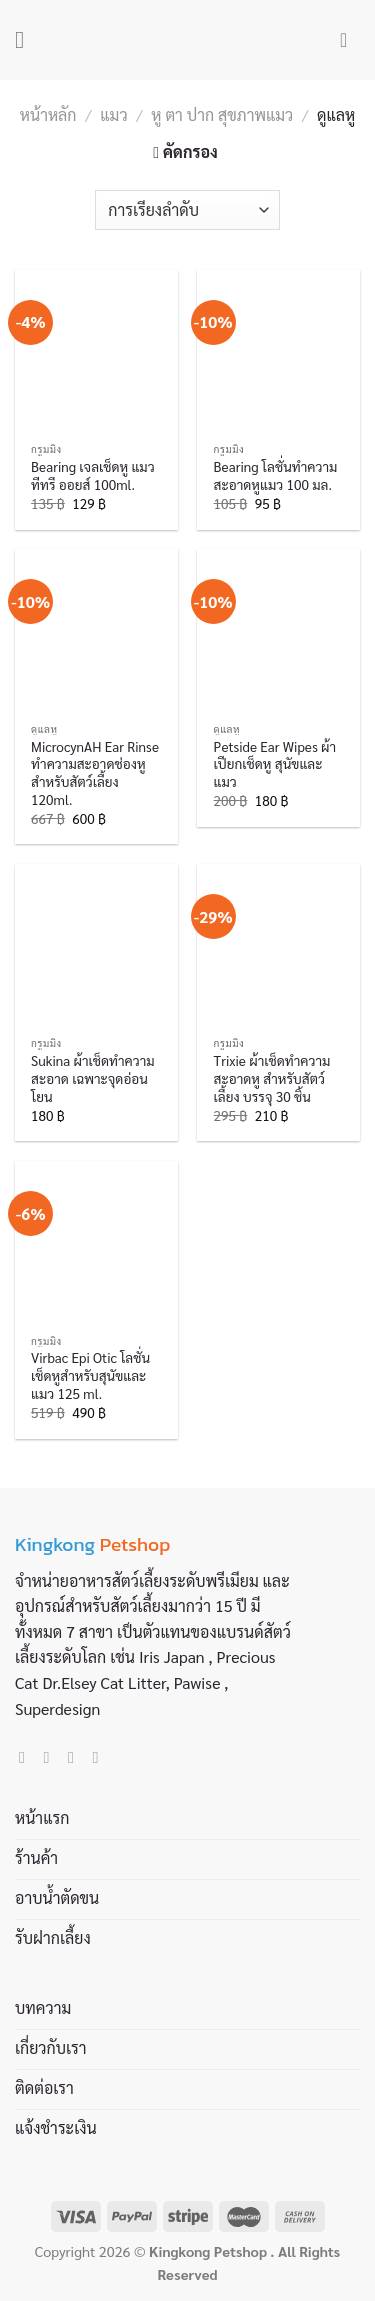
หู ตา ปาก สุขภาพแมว (222, 114)
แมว (113, 114)
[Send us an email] (76, 1757)
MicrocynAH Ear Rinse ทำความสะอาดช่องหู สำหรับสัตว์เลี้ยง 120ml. (95, 773)
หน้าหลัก (48, 114)
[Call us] (100, 1757)
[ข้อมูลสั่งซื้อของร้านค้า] (187, 210)
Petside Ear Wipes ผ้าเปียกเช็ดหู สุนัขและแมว (275, 764)
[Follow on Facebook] (27, 1757)
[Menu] (27, 39)
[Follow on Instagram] (52, 1757)
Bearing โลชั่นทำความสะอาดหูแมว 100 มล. (276, 475)
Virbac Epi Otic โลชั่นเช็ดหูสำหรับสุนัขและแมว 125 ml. (90, 1375)
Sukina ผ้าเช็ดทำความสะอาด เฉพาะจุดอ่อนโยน (93, 1078)
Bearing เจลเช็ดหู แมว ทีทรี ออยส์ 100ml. (93, 475)
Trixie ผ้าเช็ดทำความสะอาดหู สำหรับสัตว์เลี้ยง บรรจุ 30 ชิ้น (272, 1078)
